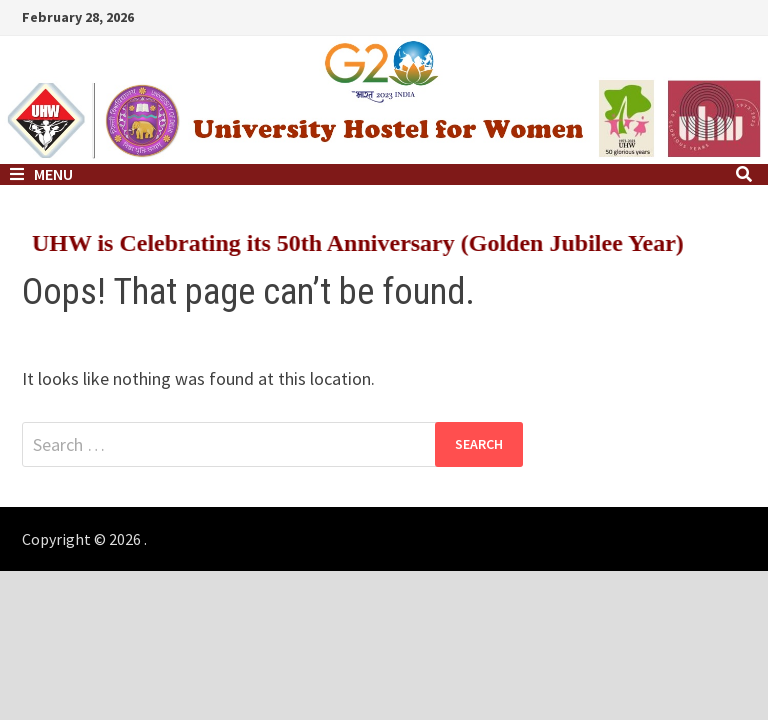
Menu (41, 174)
